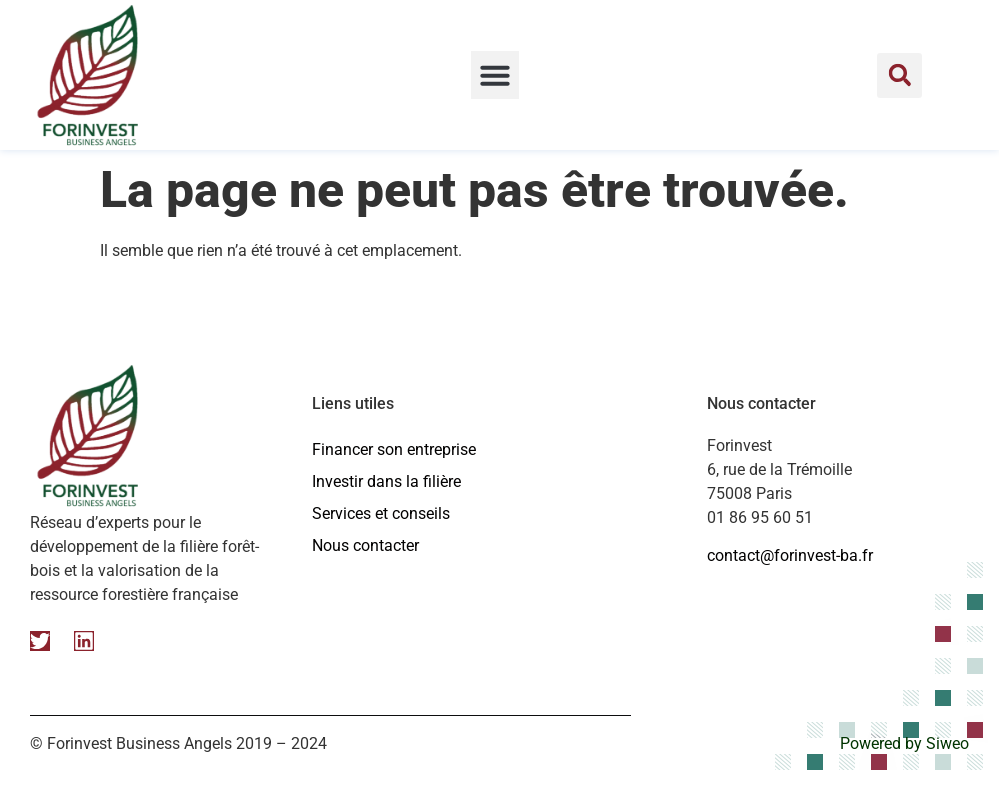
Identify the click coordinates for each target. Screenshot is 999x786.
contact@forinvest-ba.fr (790, 555)
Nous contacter (365, 545)
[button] (495, 75)
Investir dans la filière (386, 481)
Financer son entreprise (394, 449)
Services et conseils (381, 513)
